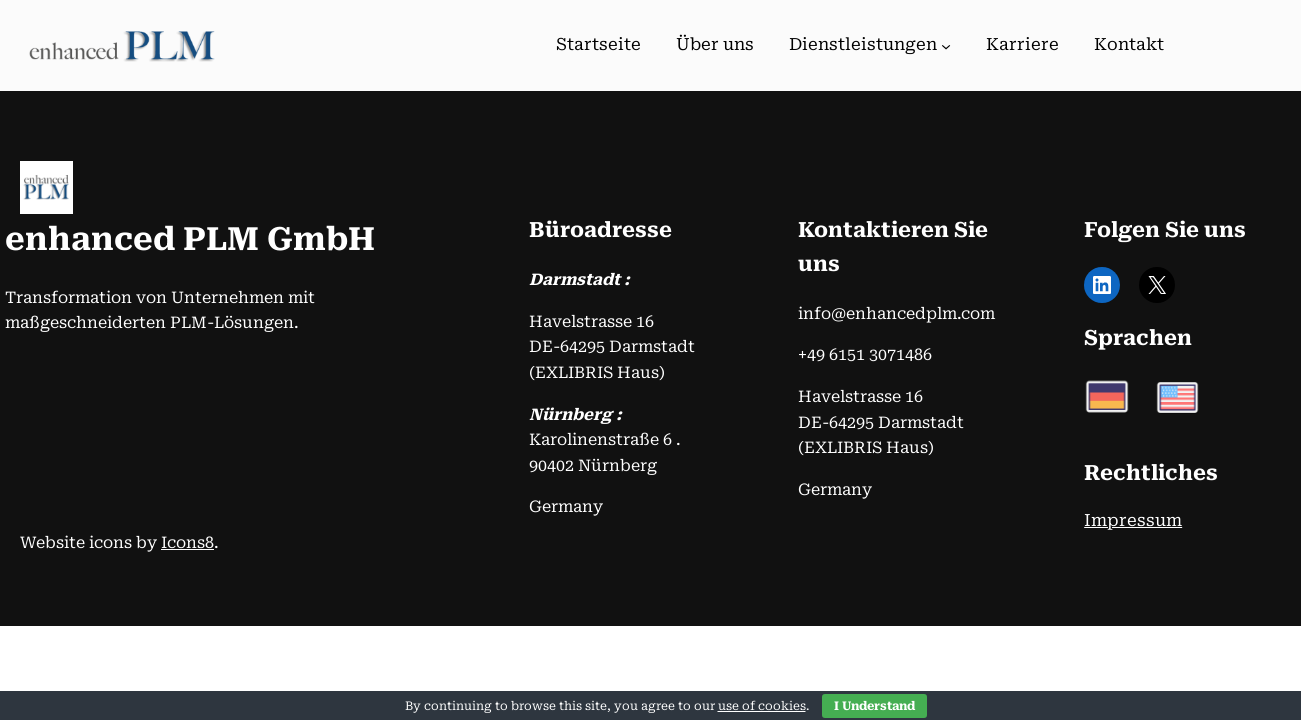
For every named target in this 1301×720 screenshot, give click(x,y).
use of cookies (762, 706)
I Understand (874, 706)
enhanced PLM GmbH (190, 239)
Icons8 (187, 542)
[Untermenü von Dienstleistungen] (946, 46)
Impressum (1133, 520)
